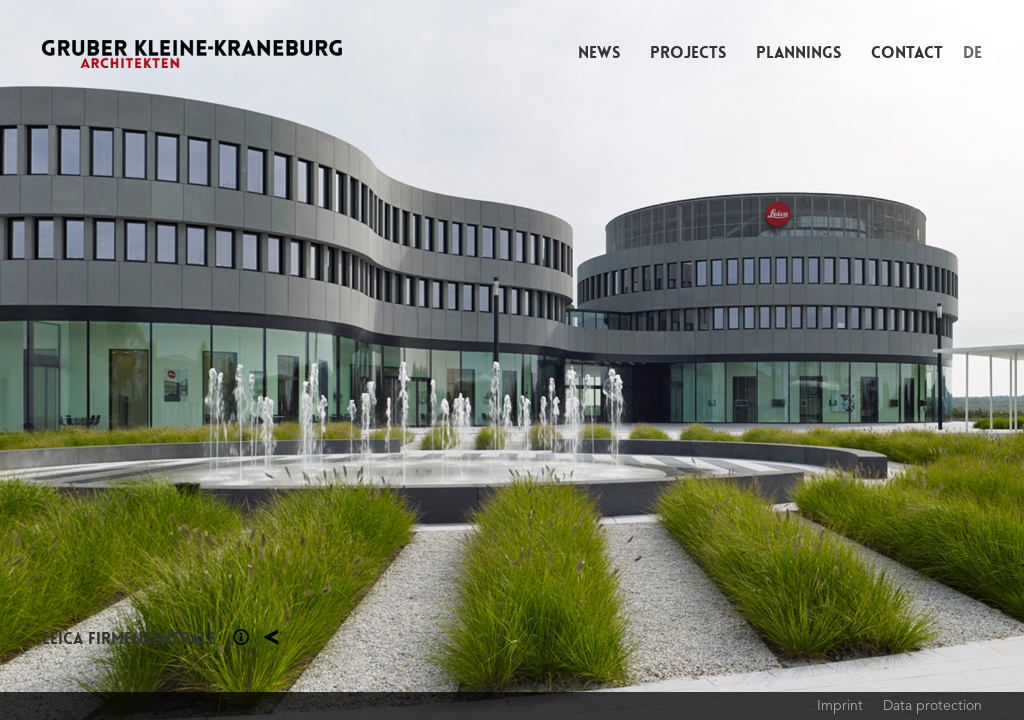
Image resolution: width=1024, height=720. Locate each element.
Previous (256, 360)
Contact (907, 52)
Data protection (932, 705)
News (599, 52)
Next (768, 360)
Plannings (798, 52)
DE (972, 52)
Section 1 (241, 637)
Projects (688, 52)
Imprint (840, 705)
